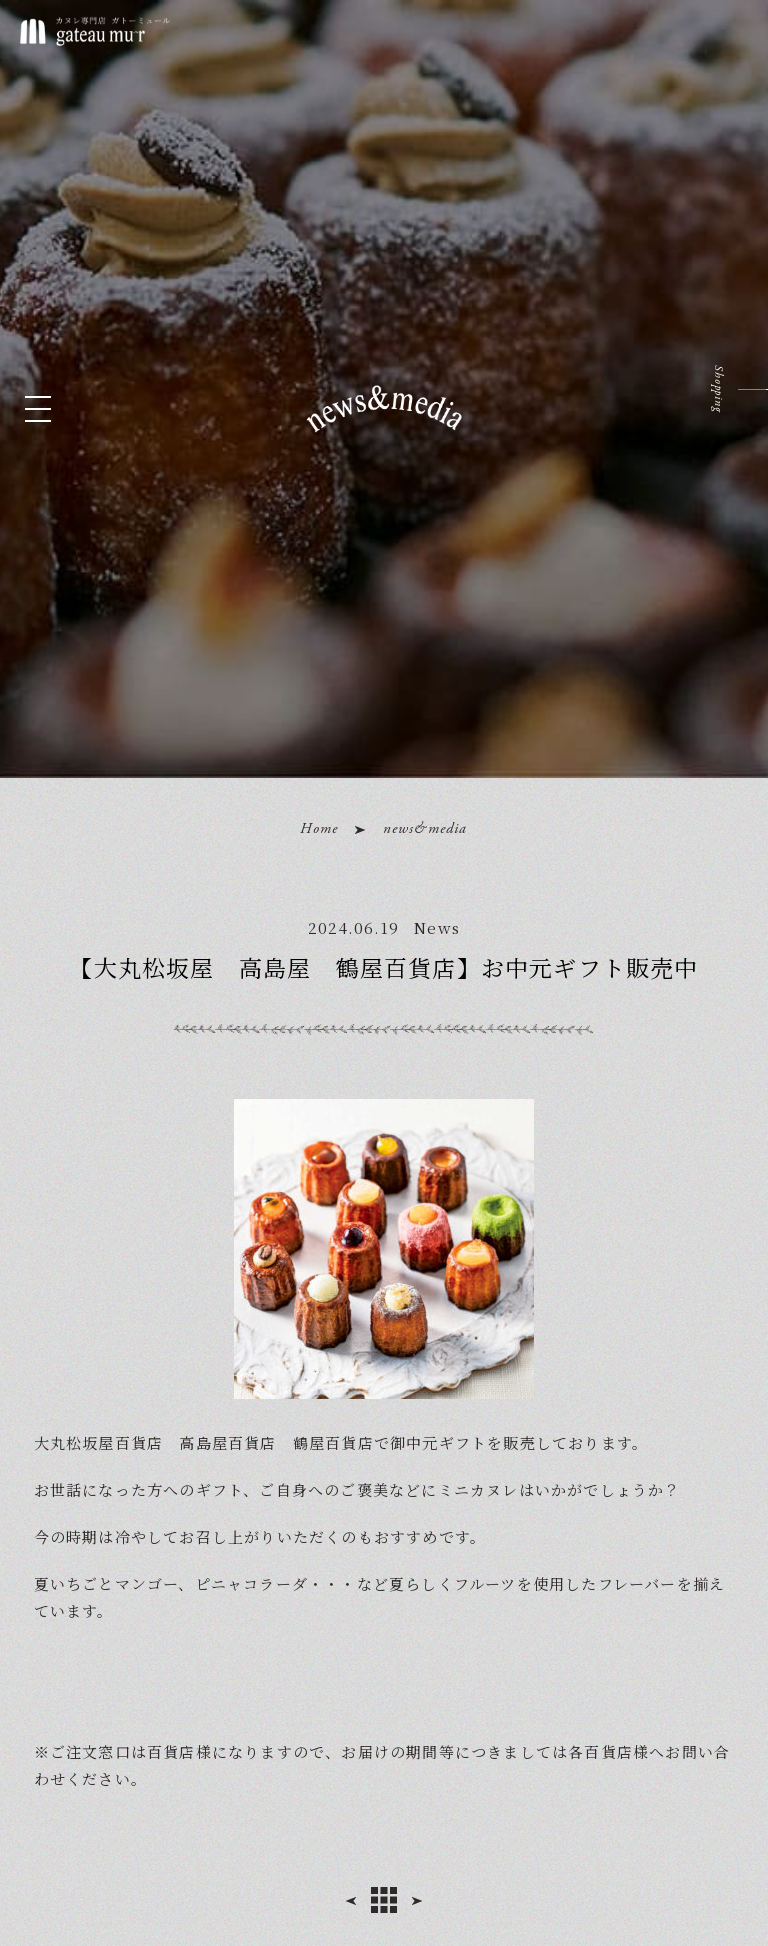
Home (319, 828)
